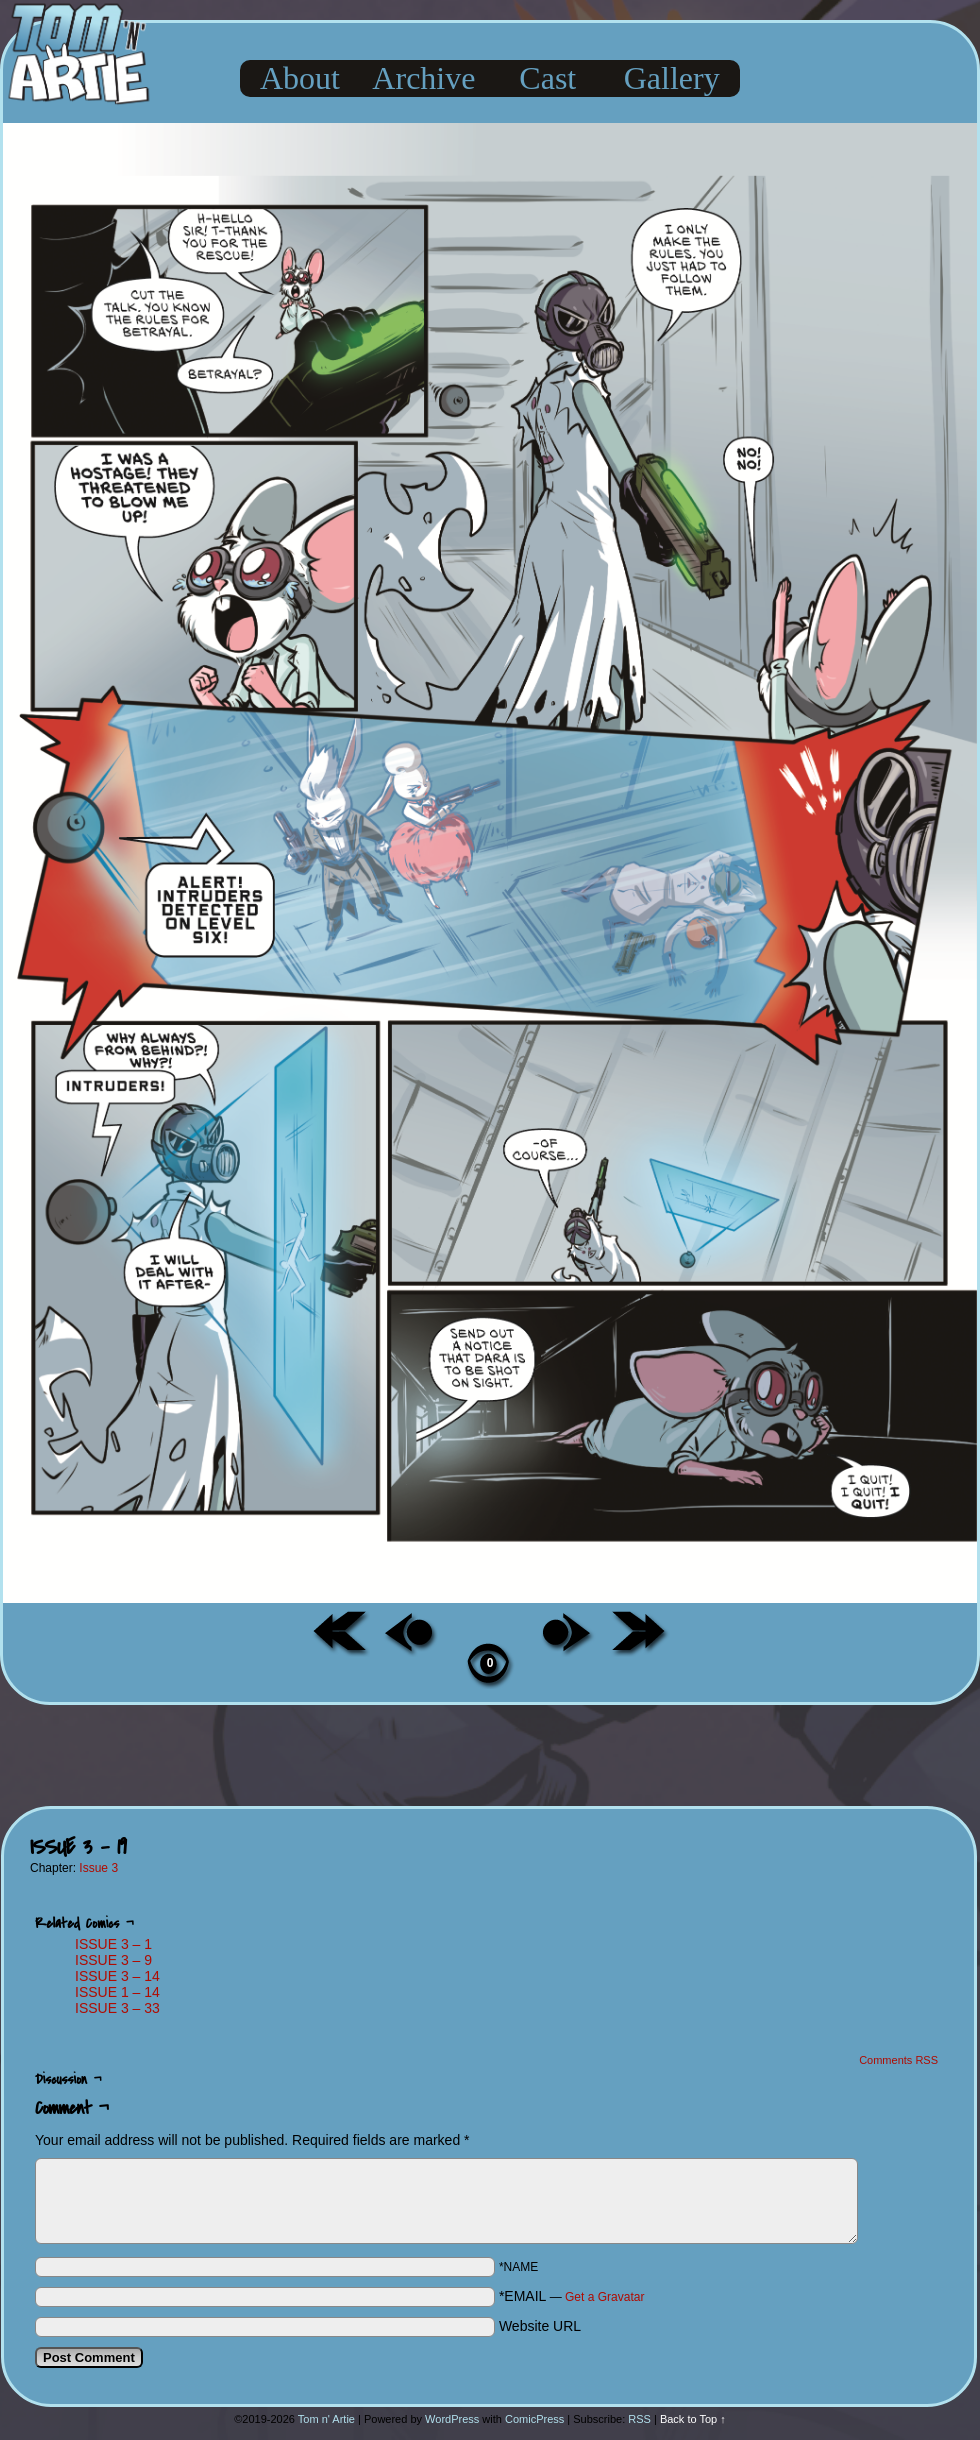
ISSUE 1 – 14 (117, 1992)
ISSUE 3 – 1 (113, 1944)
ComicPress (534, 2419)
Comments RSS (898, 2060)
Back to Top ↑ (693, 2419)
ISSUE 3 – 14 (117, 1976)
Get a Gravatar (604, 2297)
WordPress (452, 2419)
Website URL (540, 2326)
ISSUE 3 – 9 (113, 1960)
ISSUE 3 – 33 (117, 2008)
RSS (639, 2419)
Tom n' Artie (326, 2419)
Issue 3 (98, 1868)
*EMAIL (572, 2296)
